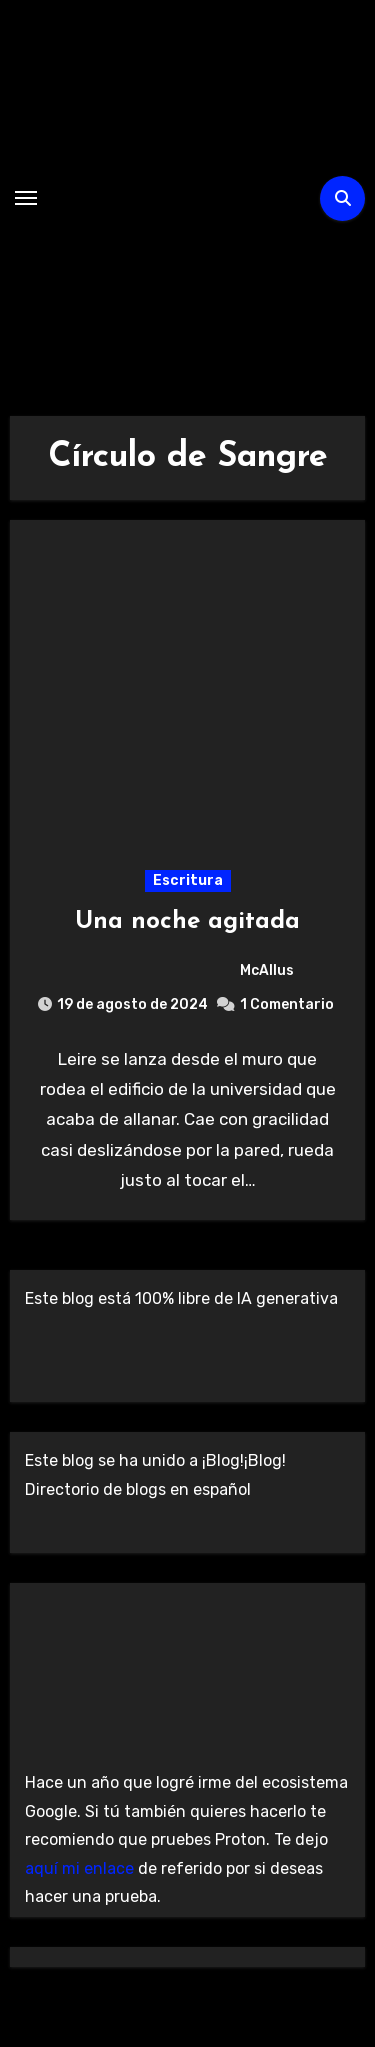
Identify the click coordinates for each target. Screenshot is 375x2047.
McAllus (188, 970)
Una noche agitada (187, 922)
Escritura (188, 880)
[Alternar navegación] (26, 198)
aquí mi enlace (79, 1868)
